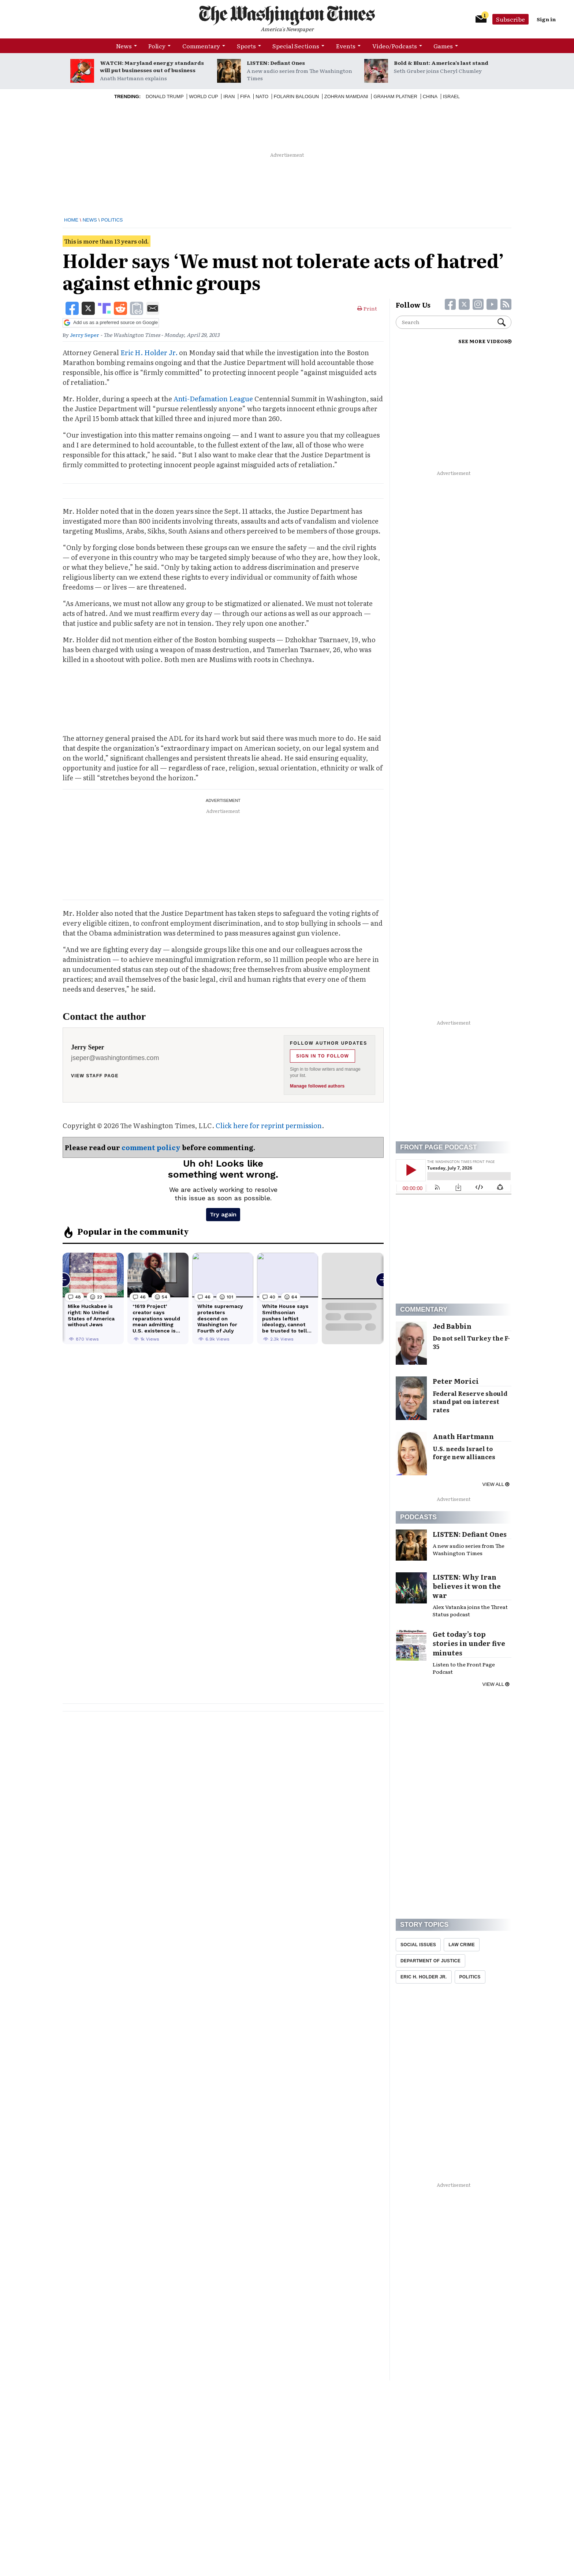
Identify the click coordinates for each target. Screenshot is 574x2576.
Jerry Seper (84, 334)
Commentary (201, 45)
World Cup (203, 96)
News (124, 45)
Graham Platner (395, 96)
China (430, 96)
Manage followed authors (317, 1086)
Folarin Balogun (296, 96)
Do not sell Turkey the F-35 (471, 1342)
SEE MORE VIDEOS (484, 341)
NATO (262, 96)
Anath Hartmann (463, 1436)
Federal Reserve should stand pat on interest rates (470, 1402)
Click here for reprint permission (269, 1125)
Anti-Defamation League (213, 399)
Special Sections (295, 45)
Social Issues (418, 1944)
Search (501, 322)
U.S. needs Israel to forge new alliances (464, 1452)
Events (345, 45)
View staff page (95, 1075)
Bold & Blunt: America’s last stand (441, 62)
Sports (246, 45)
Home (71, 220)
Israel (451, 96)
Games (443, 45)
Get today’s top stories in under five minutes (469, 1643)
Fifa (245, 96)
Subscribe (510, 19)
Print (367, 308)
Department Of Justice (430, 1960)
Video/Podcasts (394, 45)
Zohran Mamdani (346, 96)
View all (495, 1484)
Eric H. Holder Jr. (149, 352)
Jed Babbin (452, 1326)
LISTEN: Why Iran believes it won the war (467, 1586)
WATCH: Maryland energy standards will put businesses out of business (152, 66)
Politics (112, 220)
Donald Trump (165, 96)
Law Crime (461, 1944)
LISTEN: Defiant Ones (276, 62)
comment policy (151, 1147)
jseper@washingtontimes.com (115, 1058)
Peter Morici (456, 1381)
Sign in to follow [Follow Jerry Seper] (322, 1056)
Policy (156, 45)
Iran (229, 96)
